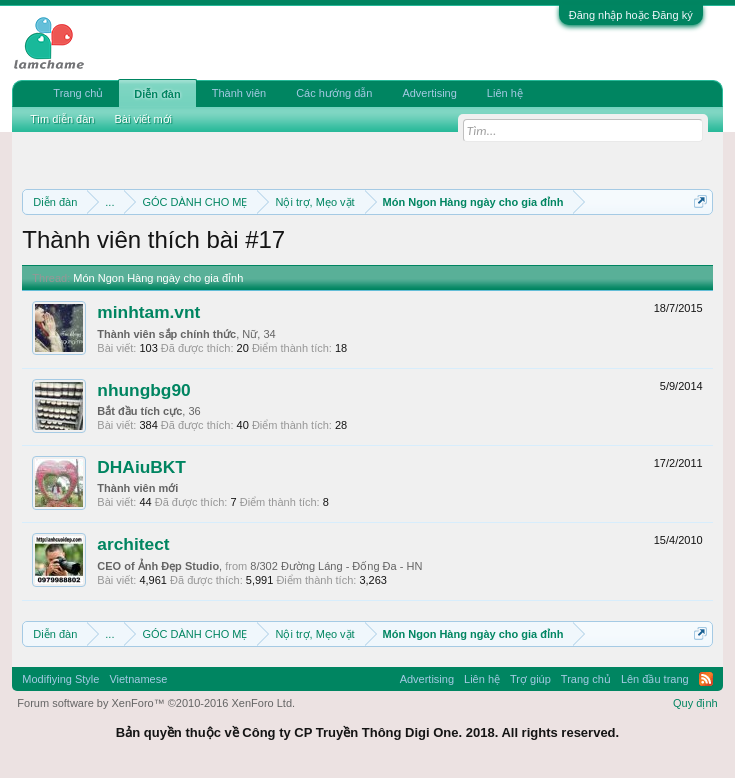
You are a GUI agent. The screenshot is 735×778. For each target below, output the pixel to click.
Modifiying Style (60, 679)
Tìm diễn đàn (62, 119)
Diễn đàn (157, 94)
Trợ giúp (530, 679)
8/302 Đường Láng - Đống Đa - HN (336, 566)
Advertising (429, 93)
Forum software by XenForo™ (156, 703)
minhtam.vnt (148, 312)
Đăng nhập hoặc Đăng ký (631, 15)
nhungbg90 (143, 390)
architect (133, 544)
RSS (706, 679)
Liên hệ (505, 93)
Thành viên (239, 93)
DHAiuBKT (141, 467)
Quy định (695, 703)
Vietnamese (138, 679)
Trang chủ (78, 93)
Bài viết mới (143, 119)
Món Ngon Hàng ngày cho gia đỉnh (158, 278)
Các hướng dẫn (334, 93)
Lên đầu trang (655, 679)
